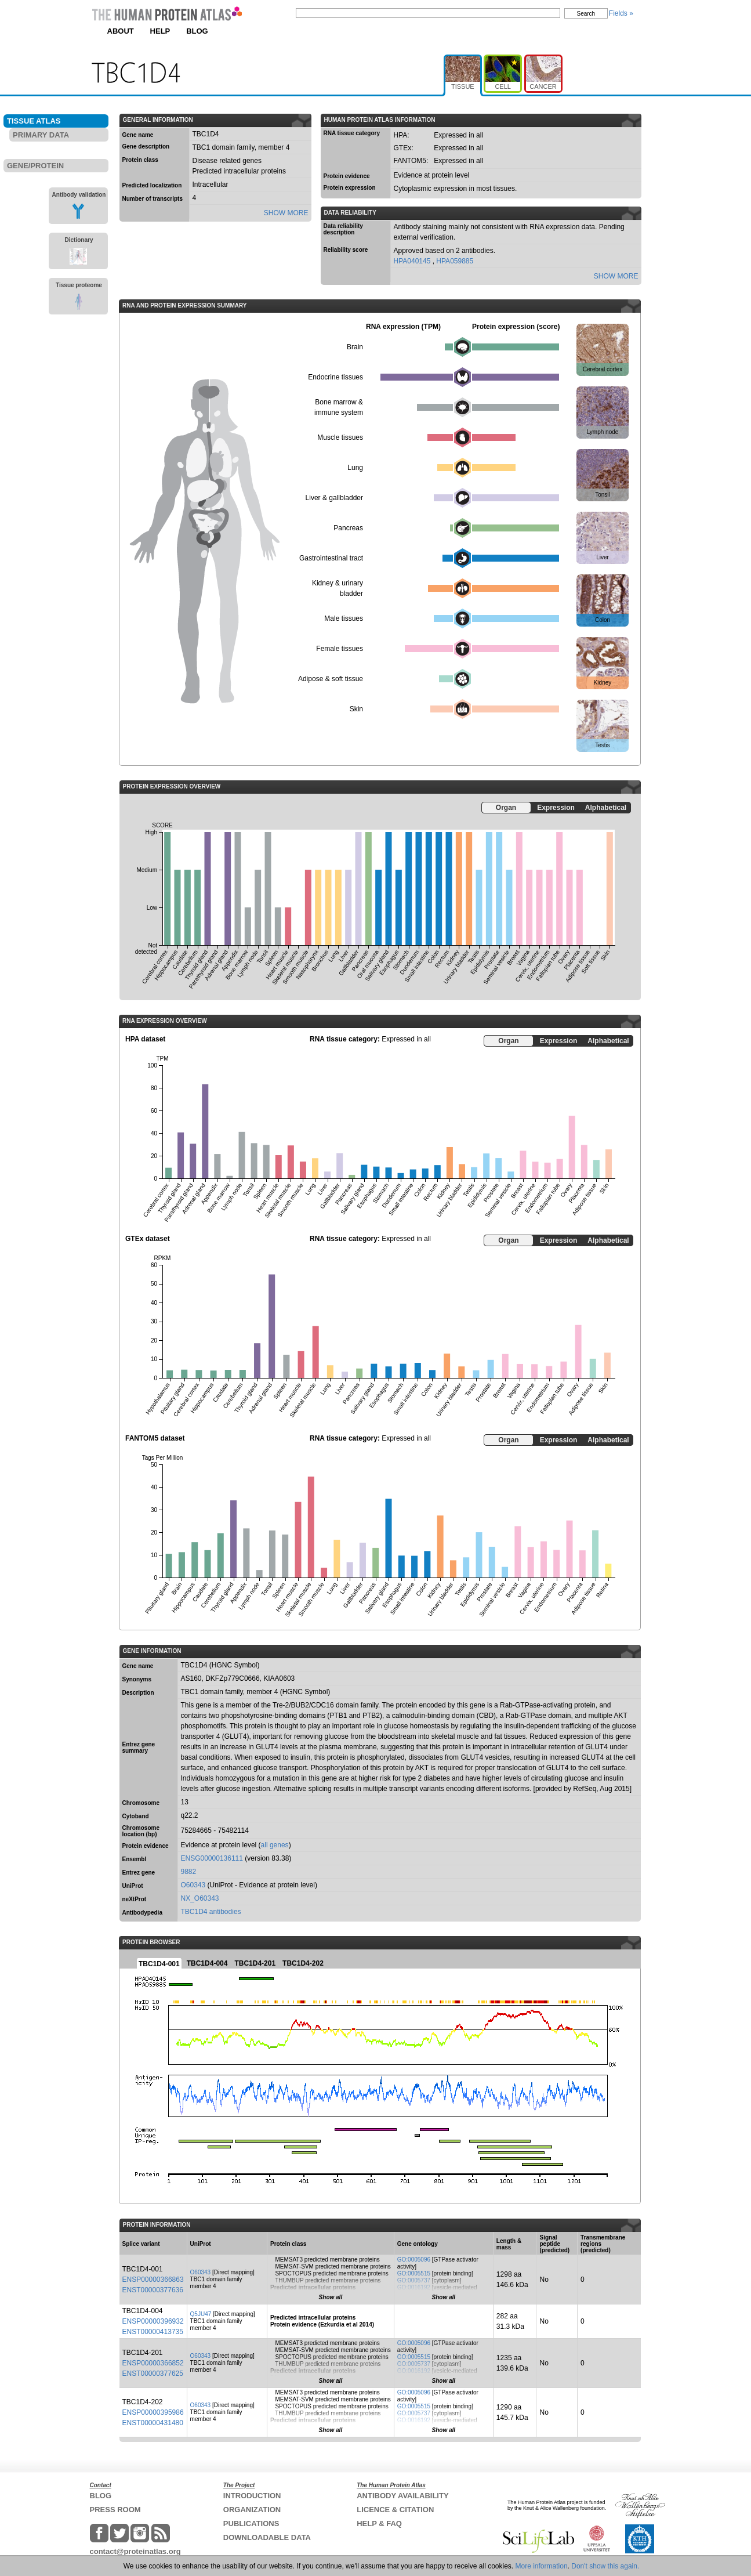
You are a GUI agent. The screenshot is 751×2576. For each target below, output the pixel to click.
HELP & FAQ (379, 2523)
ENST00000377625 (152, 2373)
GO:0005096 (413, 2259)
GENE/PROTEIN (35, 165)
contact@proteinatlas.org (135, 2551)
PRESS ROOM (115, 2509)
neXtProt (134, 1899)
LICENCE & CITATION (395, 2509)
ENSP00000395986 (153, 2412)
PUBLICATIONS (251, 2523)
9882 (189, 1872)
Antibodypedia (142, 1912)
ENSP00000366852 (153, 2363)
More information (542, 2566)
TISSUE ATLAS (33, 121)
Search (586, 13)
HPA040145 (413, 261)
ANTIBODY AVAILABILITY (402, 2495)
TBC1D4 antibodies (211, 1912)
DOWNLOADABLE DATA (267, 2537)
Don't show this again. (605, 2566)
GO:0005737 (413, 2280)
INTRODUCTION (252, 2495)
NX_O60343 (200, 1898)
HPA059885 (454, 261)
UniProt (132, 1886)
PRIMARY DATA (41, 135)
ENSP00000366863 (153, 2279)
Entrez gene (138, 1872)
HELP (160, 31)
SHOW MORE (286, 213)
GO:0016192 (413, 2287)
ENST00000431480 (152, 2423)
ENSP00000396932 (153, 2321)
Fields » (621, 13)
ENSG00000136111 (212, 1858)
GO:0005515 (413, 2273)
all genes (275, 1845)
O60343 (193, 1885)
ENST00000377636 (152, 2290)
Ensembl (134, 1859)
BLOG (197, 31)
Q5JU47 (201, 2314)
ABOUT (120, 31)
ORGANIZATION (252, 2509)
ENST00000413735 (152, 2332)
